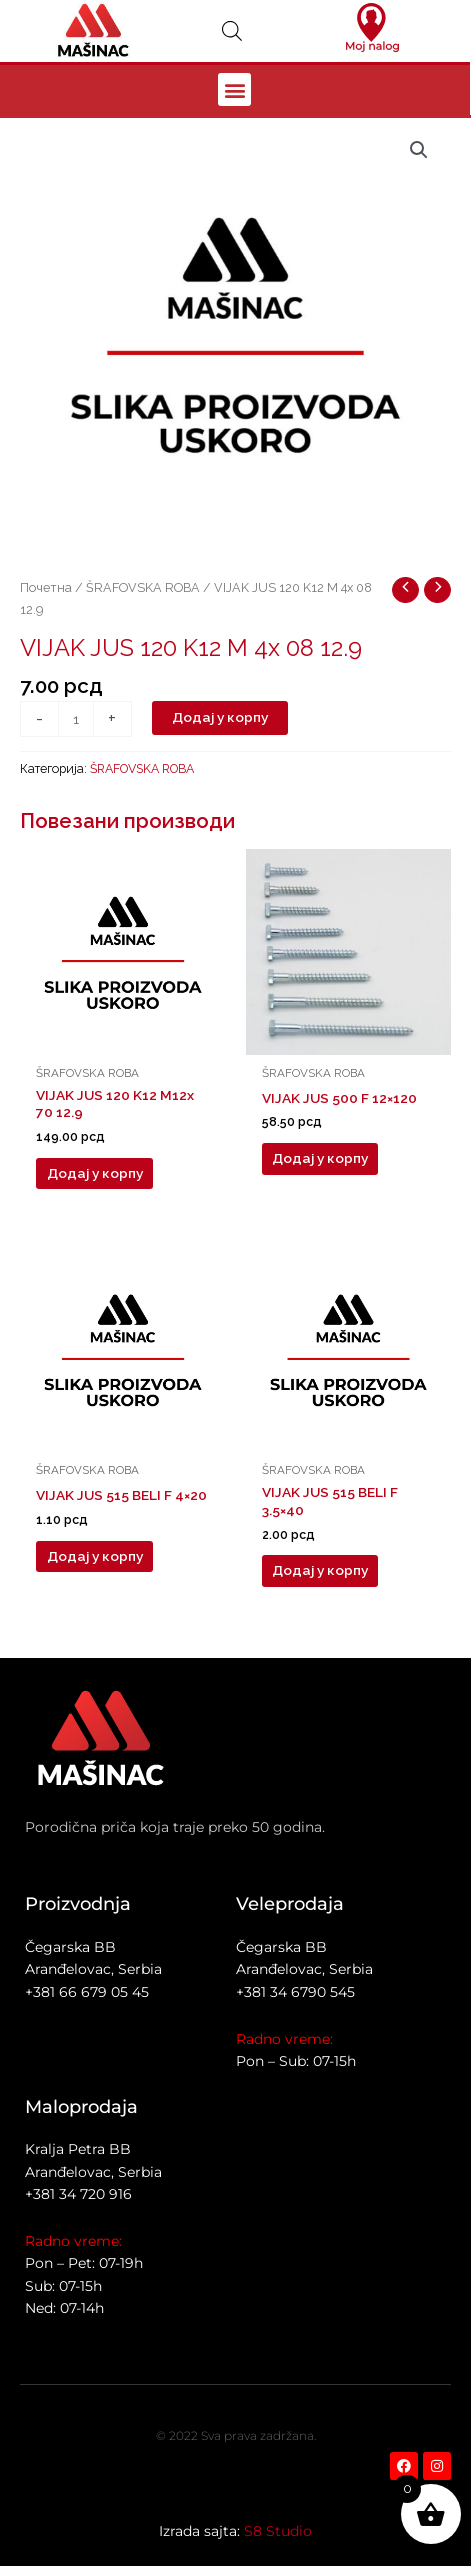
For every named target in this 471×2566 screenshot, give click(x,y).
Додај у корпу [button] (95, 1173)
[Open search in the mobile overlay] (232, 31)
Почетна (46, 587)
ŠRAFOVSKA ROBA (143, 587)
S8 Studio (278, 2531)
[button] (234, 89)
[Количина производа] (76, 719)
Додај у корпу (220, 717)
